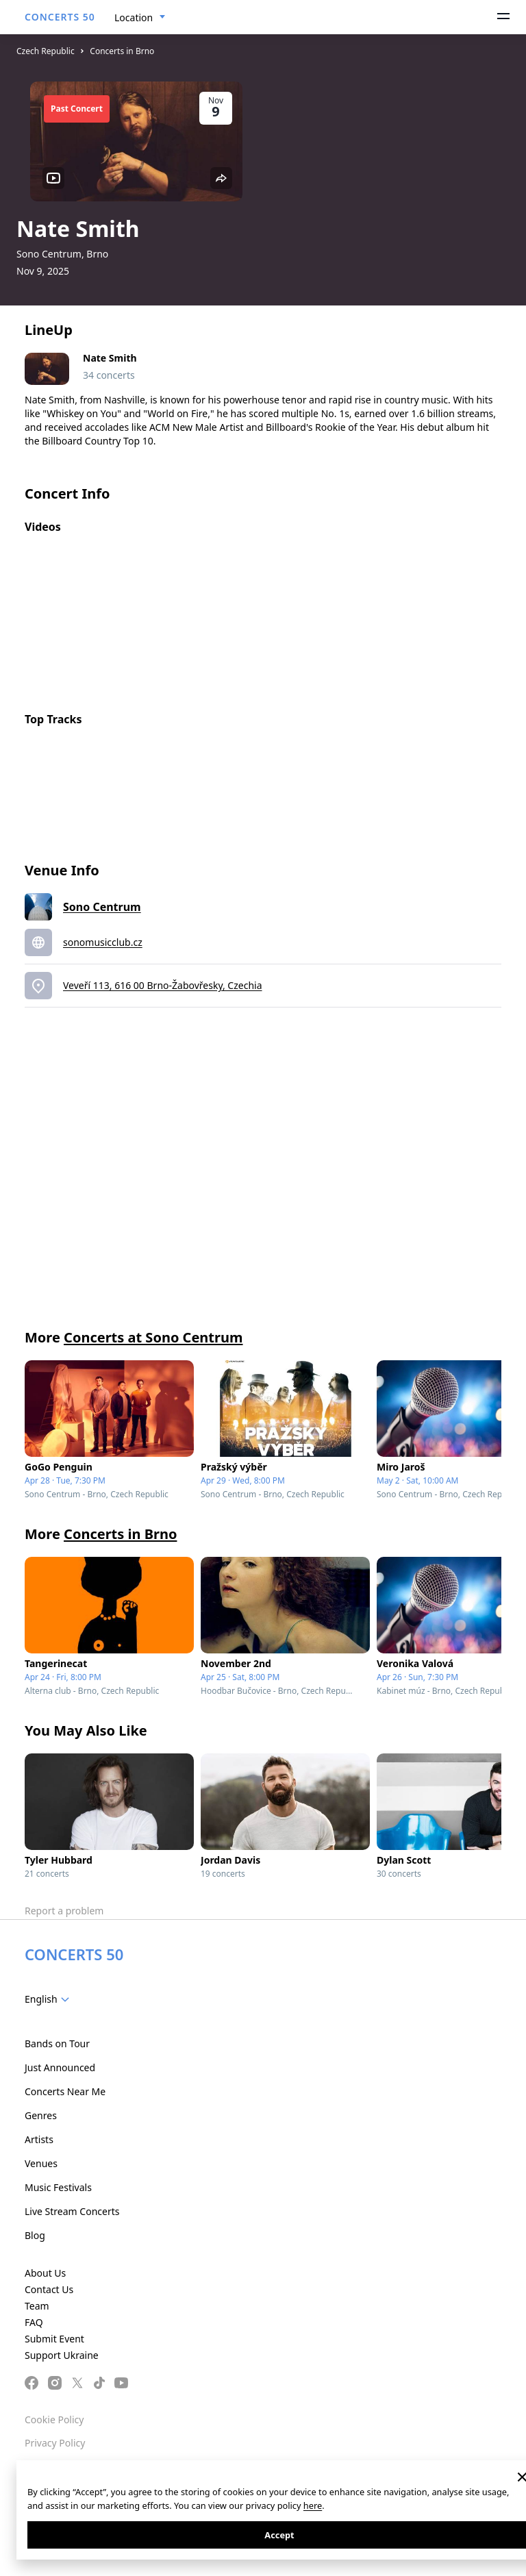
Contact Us (49, 2289)
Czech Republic (45, 51)
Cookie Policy (54, 2419)
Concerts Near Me (65, 2091)
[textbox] (50, 1999)
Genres (41, 2115)
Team (37, 2305)
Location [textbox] (133, 17)
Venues (41, 2163)
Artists (39, 2139)
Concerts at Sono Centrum (153, 1337)
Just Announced (60, 2067)
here (312, 2505)
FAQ (34, 2322)
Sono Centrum (102, 906)
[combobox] (140, 18)
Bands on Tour (57, 2043)
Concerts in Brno (122, 51)
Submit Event (54, 2338)
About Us (45, 2272)
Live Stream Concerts (72, 2211)
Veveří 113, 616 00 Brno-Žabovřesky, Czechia (162, 985)
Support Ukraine (62, 2355)
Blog (35, 2235)
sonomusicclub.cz (102, 942)
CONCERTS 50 (60, 16)
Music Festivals (58, 2187)
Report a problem (64, 1910)
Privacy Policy (55, 2442)
